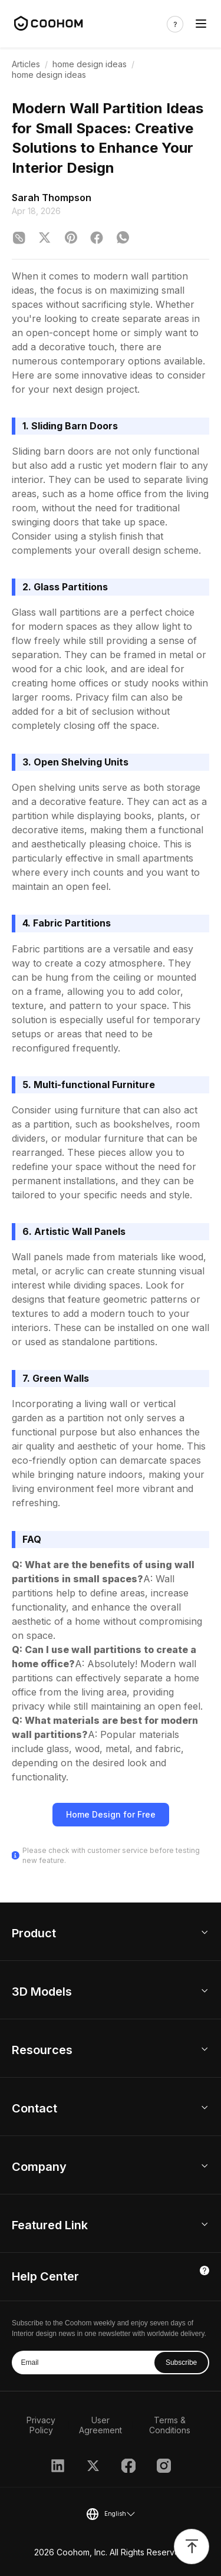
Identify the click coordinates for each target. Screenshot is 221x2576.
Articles (26, 64)
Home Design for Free (111, 1814)
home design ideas (89, 64)
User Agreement (100, 2425)
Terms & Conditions (169, 2425)
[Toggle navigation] (201, 24)
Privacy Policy (41, 2425)
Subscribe (181, 2362)
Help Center (45, 2276)
